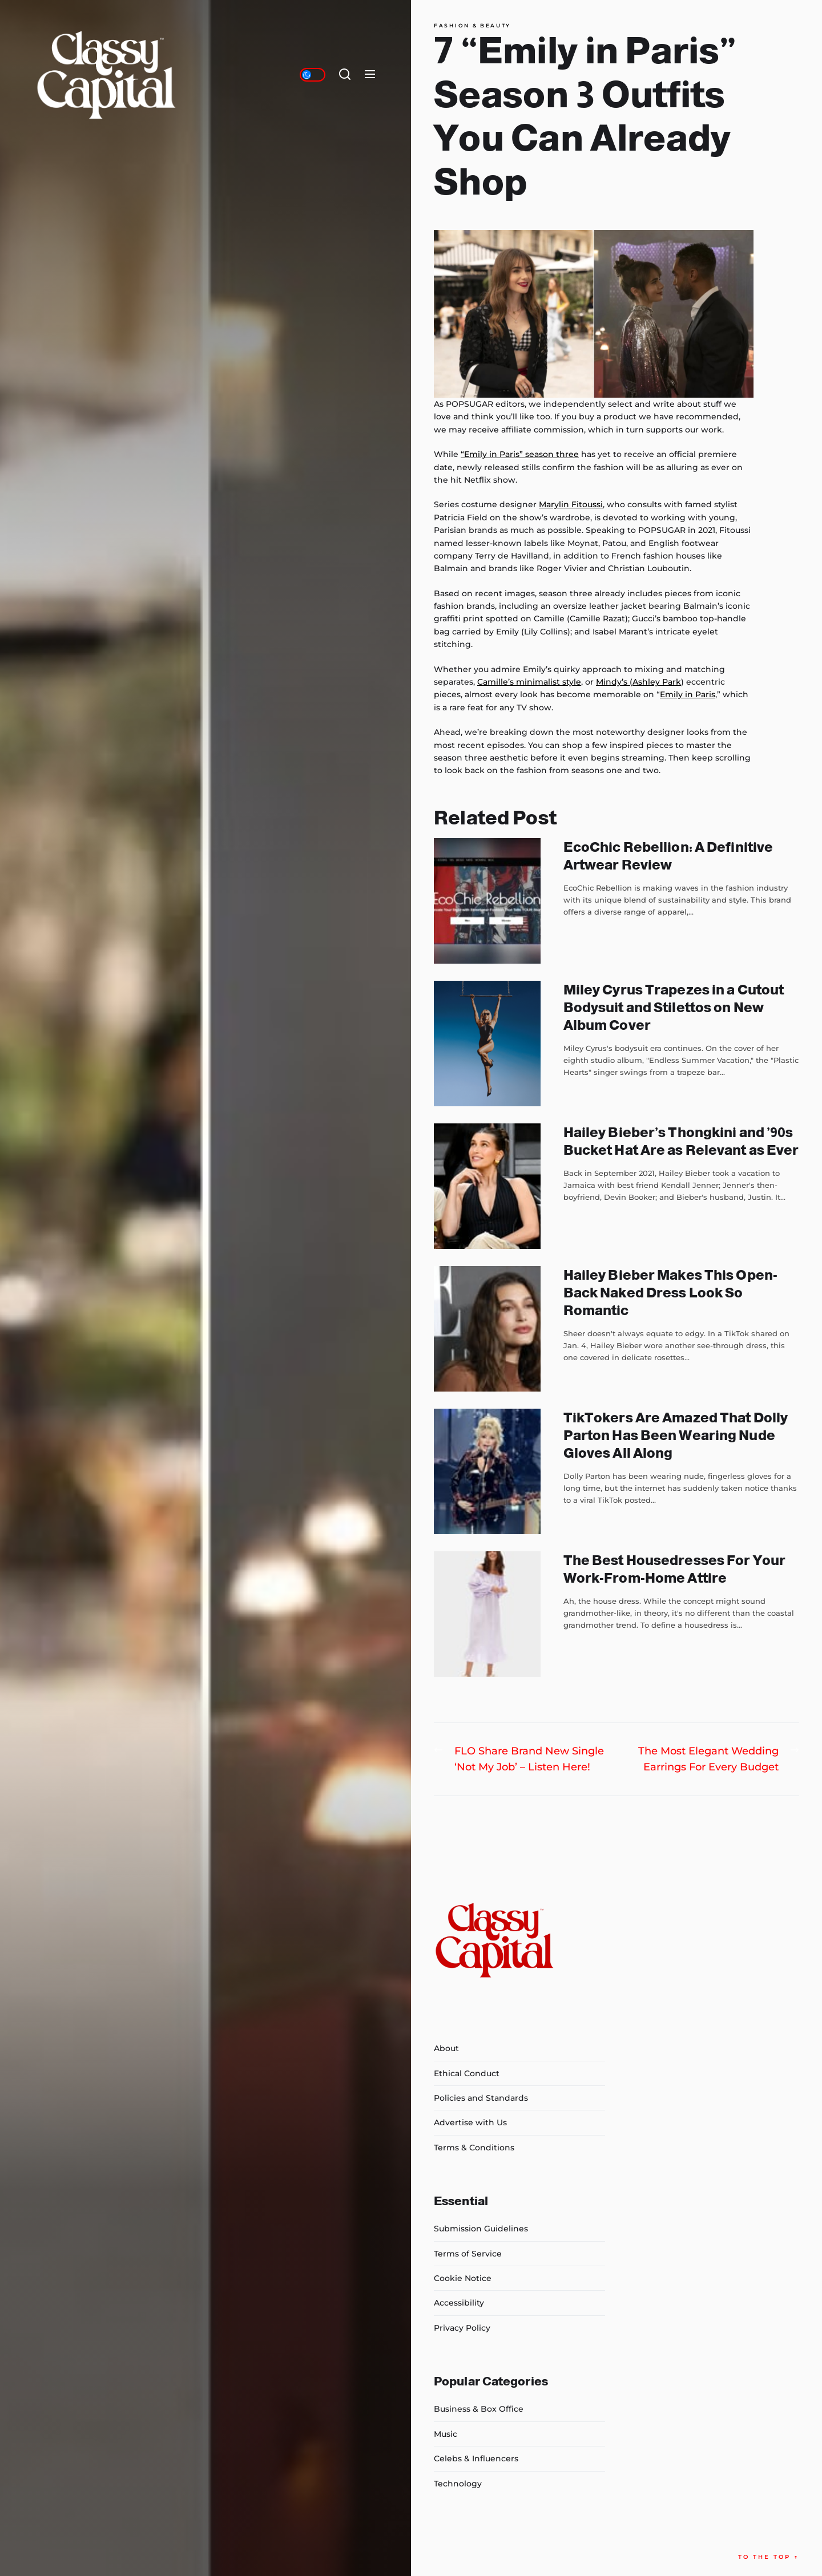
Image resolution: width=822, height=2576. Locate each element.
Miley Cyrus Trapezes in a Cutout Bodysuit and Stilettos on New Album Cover (673, 1007)
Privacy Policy (462, 2328)
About (446, 2048)
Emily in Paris (687, 694)
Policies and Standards (481, 2098)
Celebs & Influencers (476, 2458)
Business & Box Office (478, 2409)
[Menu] (370, 75)
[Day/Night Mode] (313, 75)
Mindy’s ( (614, 682)
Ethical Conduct (466, 2073)
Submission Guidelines (481, 2228)
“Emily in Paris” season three (520, 454)
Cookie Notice (462, 2278)
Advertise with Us (470, 2122)
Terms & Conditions (474, 2147)
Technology (458, 2483)
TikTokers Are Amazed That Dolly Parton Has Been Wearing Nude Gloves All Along (675, 1435)
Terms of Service (468, 2254)
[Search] (345, 75)
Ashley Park (656, 682)
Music (445, 2434)
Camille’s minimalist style (529, 682)
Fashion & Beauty (472, 26)
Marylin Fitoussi (571, 504)
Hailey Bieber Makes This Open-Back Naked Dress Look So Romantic (670, 1292)
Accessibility (459, 2303)
